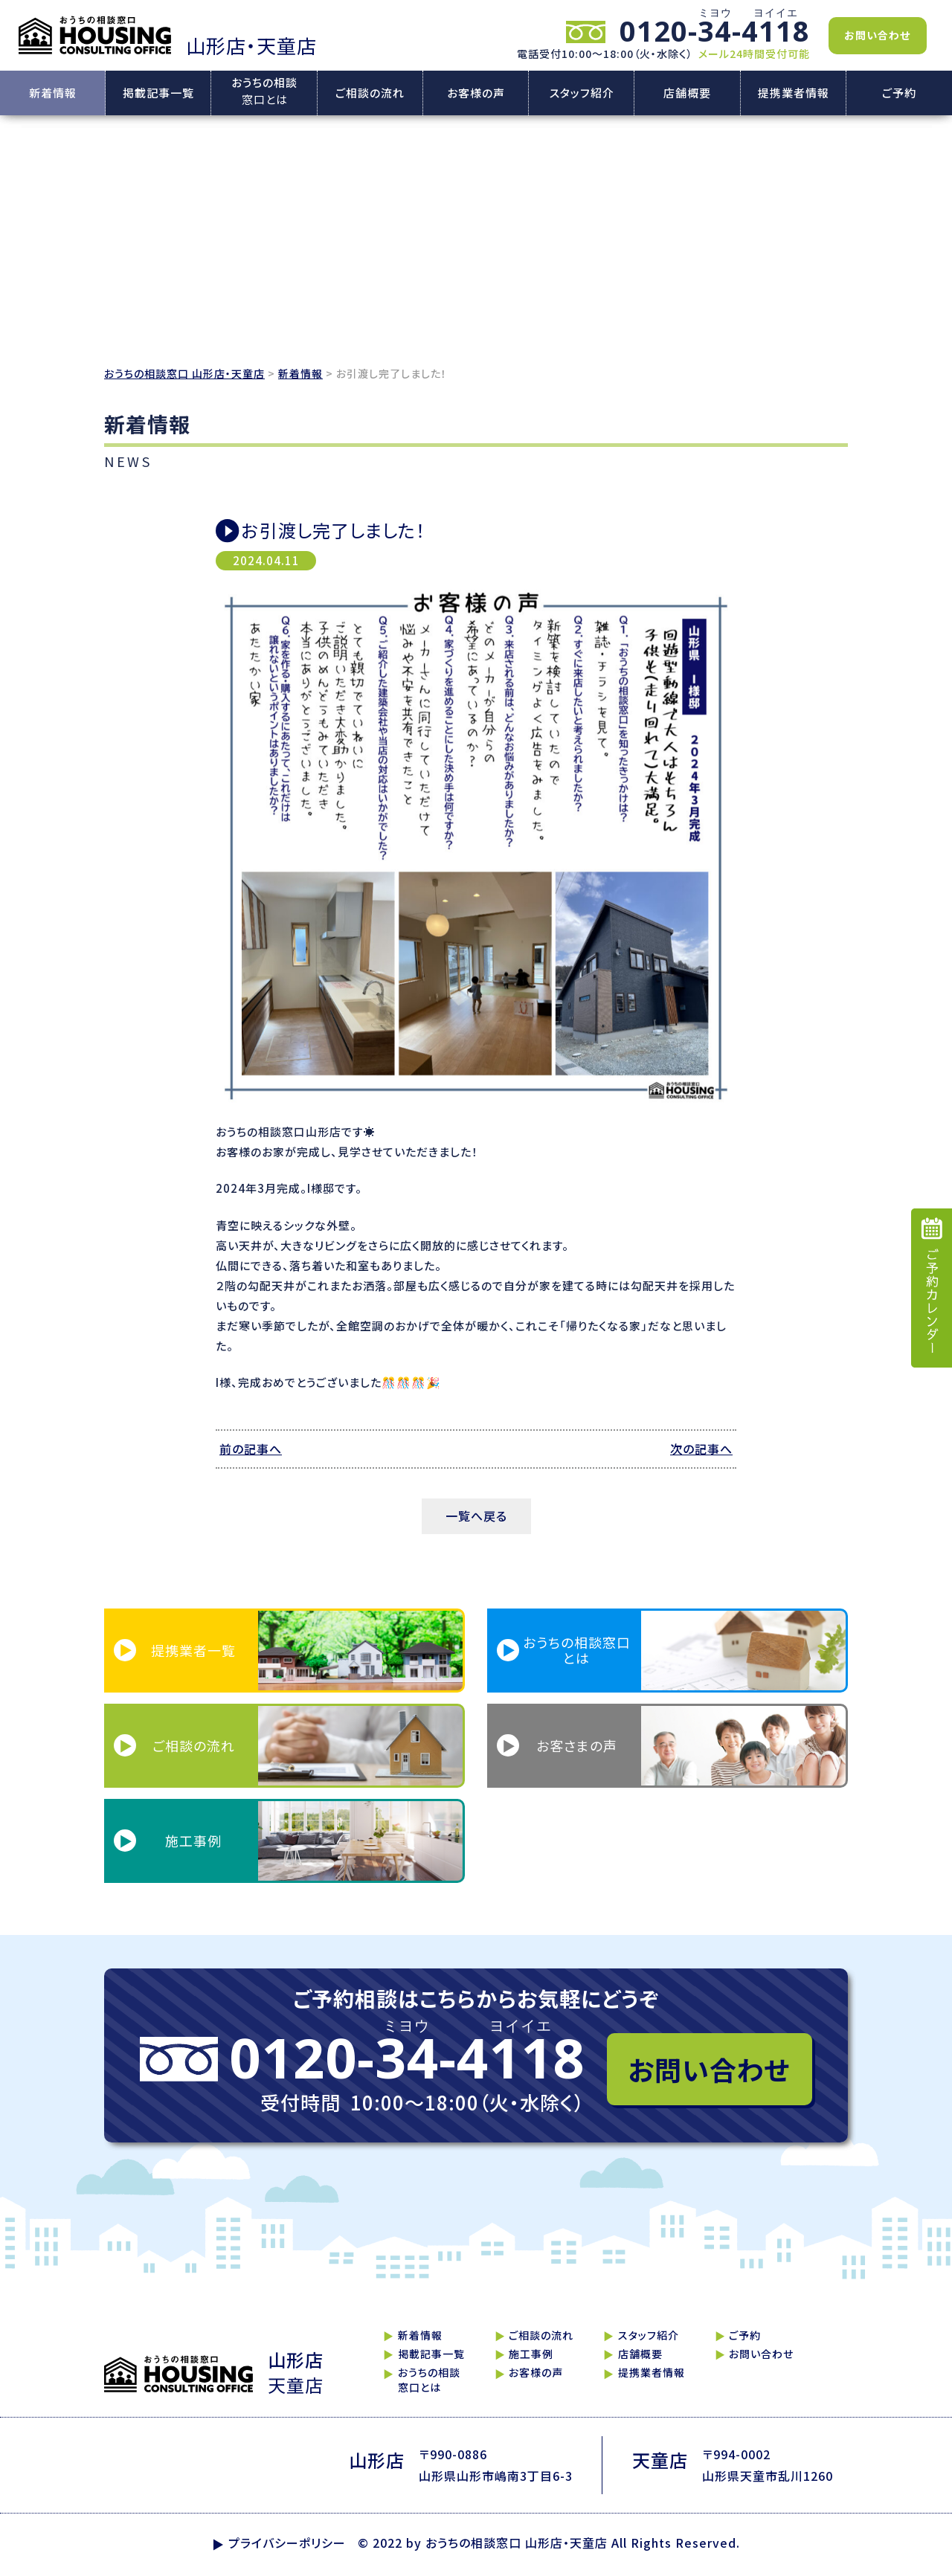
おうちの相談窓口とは (429, 2380)
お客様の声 (476, 92)
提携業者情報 (793, 92)
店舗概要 (687, 92)
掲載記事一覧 (158, 92)
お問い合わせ (877, 35)
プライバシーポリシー (287, 2542)
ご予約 (899, 92)
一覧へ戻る (476, 1515)
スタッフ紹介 (582, 92)
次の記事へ (701, 1449)
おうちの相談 (264, 91)
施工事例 (531, 2353)
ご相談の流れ (370, 92)
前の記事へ (250, 1449)
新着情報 (53, 92)
